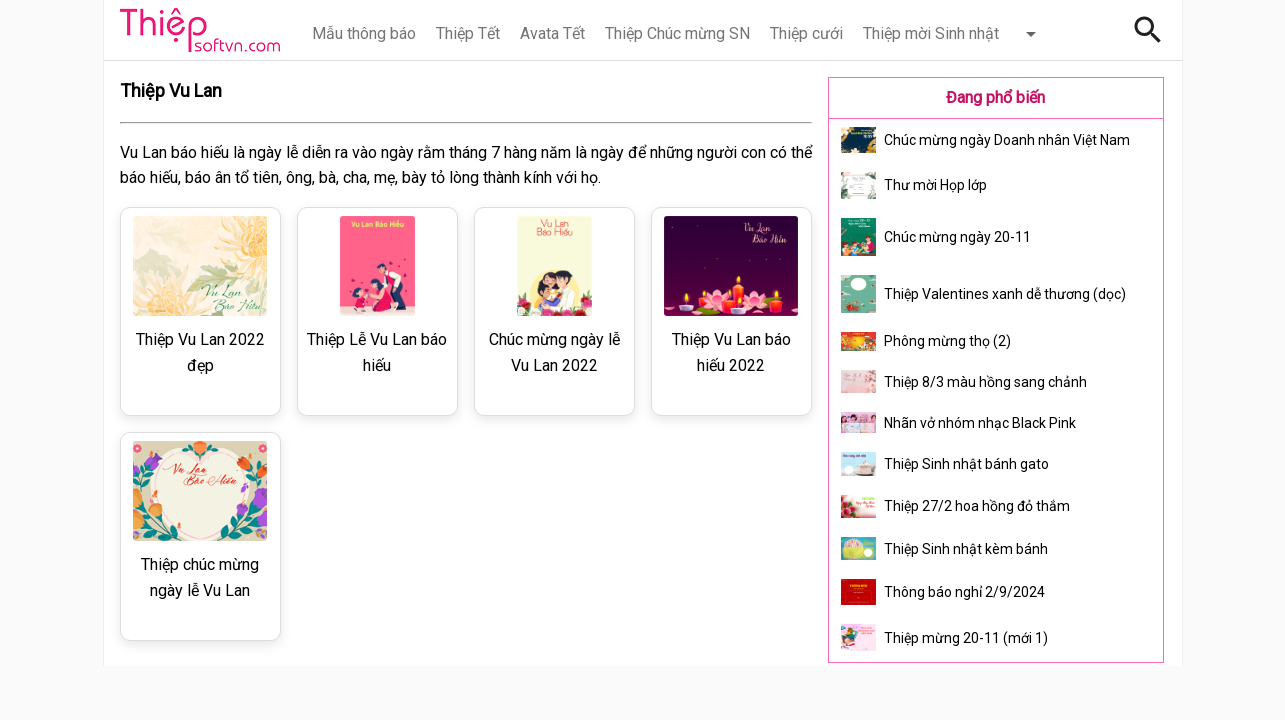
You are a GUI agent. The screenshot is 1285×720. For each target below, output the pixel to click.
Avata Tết (552, 33)
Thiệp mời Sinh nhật (931, 33)
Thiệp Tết (468, 33)
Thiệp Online (200, 30)
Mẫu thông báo (364, 33)
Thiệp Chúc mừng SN (677, 33)
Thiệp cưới (806, 33)
